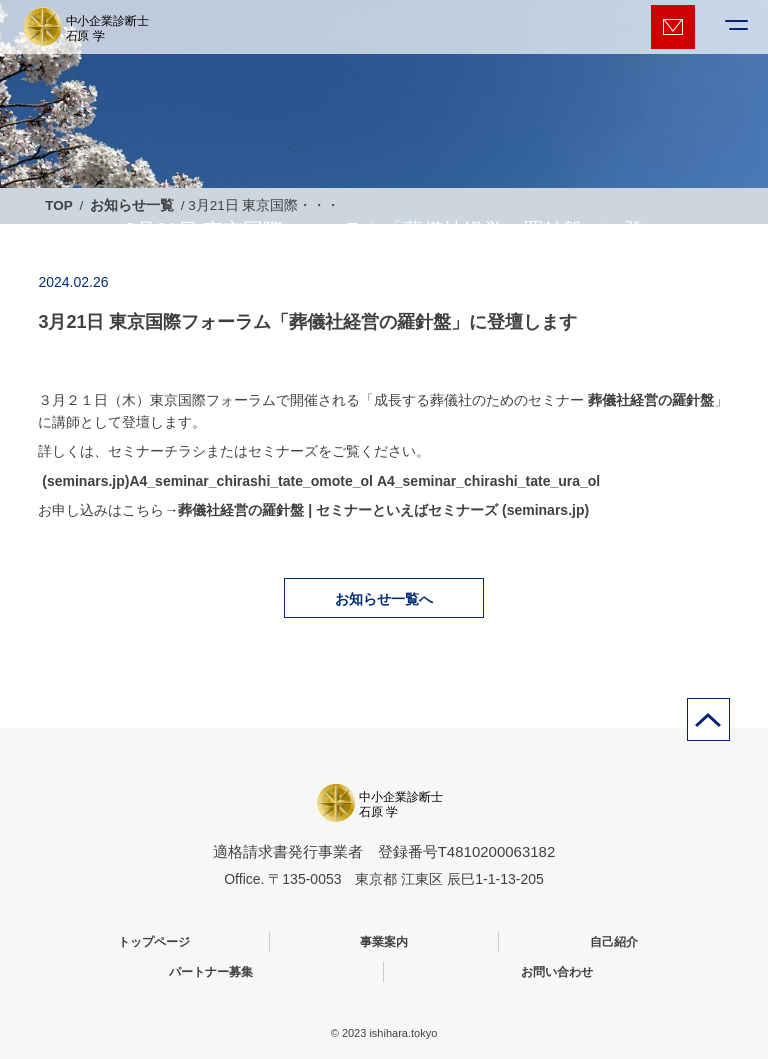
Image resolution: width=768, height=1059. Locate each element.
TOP (59, 205)
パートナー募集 (211, 972)
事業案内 (384, 942)
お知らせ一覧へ (384, 599)
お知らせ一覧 (132, 205)
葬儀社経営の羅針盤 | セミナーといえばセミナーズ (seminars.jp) (383, 510)
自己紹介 (614, 942)
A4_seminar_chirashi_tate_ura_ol (488, 481)
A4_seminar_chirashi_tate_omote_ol (251, 481)
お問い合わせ (557, 972)
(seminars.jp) (83, 481)
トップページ (154, 942)
